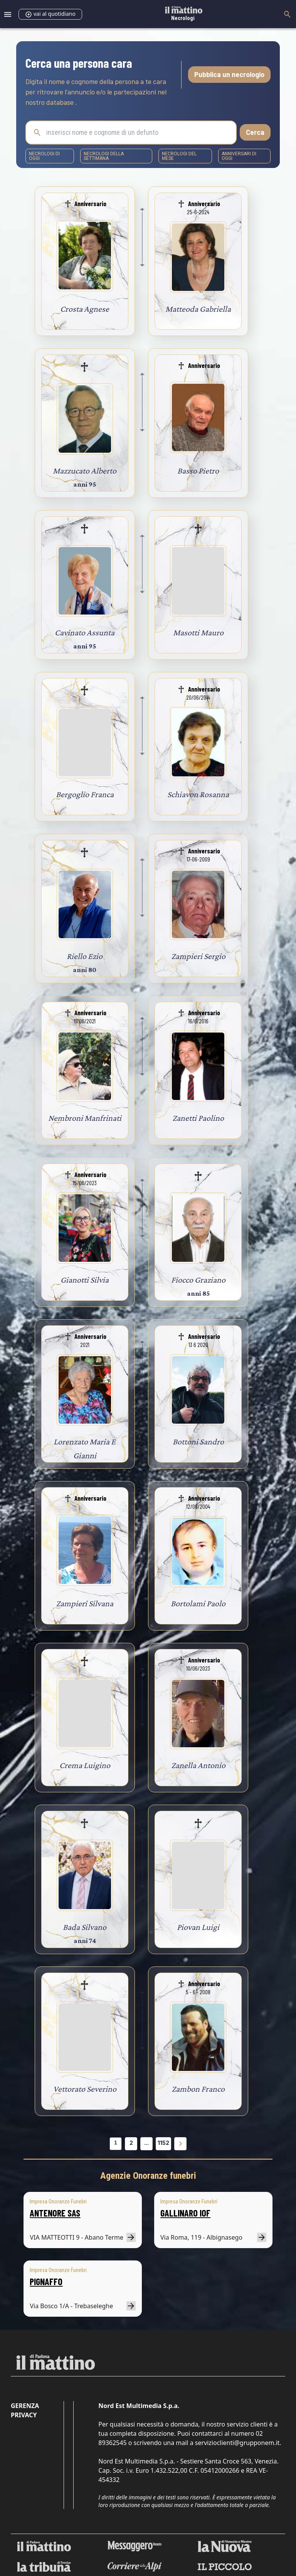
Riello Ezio (85, 956)
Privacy (24, 2415)
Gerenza (25, 2405)
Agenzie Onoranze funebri (148, 2175)
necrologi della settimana (104, 156)
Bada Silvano (84, 1927)
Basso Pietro (198, 470)
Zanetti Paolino (198, 1118)
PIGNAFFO (46, 2281)
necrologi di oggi (44, 156)
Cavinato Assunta (84, 632)
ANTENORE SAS (55, 2212)
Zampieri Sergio (198, 956)
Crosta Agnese (84, 309)
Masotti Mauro (198, 632)
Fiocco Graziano (198, 1280)
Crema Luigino (84, 1765)
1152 (163, 2142)
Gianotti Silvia (85, 1280)
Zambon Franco (198, 2089)
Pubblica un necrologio (229, 74)
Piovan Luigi (198, 1927)
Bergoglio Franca (85, 794)
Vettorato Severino (84, 2089)
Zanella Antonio (198, 1765)
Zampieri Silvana (84, 1603)
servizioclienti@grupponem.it (237, 2442)
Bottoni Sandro (198, 1441)
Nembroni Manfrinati (84, 1118)
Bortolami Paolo (198, 1603)
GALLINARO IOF (185, 2212)
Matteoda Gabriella (198, 309)
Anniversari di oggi (239, 156)
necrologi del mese (179, 156)
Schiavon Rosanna (198, 794)
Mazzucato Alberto (84, 470)
